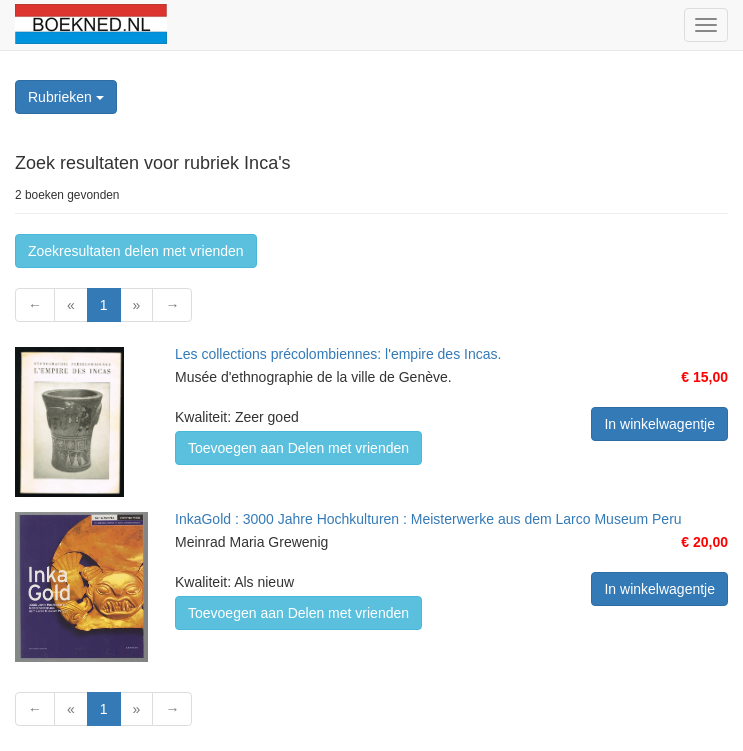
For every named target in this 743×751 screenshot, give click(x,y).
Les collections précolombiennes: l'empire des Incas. (338, 354)
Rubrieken (66, 97)
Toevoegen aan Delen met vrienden (298, 448)
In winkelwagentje (659, 424)
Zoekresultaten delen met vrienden (136, 251)
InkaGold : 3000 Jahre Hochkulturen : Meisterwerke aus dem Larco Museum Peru (428, 519)
